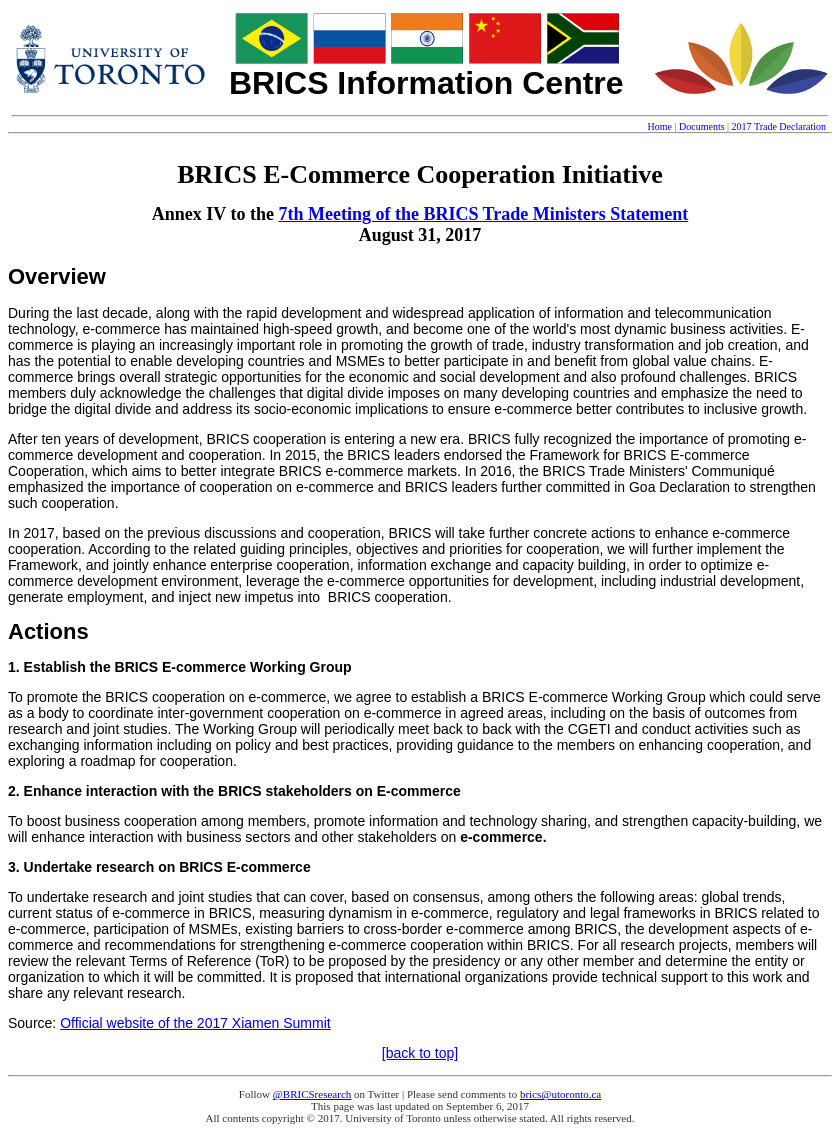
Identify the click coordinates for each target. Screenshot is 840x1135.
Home (660, 126)
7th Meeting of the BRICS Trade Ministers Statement (483, 214)
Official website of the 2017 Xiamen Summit (195, 1023)
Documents (702, 126)
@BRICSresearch (312, 1094)
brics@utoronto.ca (560, 1094)
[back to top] (420, 1053)
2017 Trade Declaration (779, 126)
